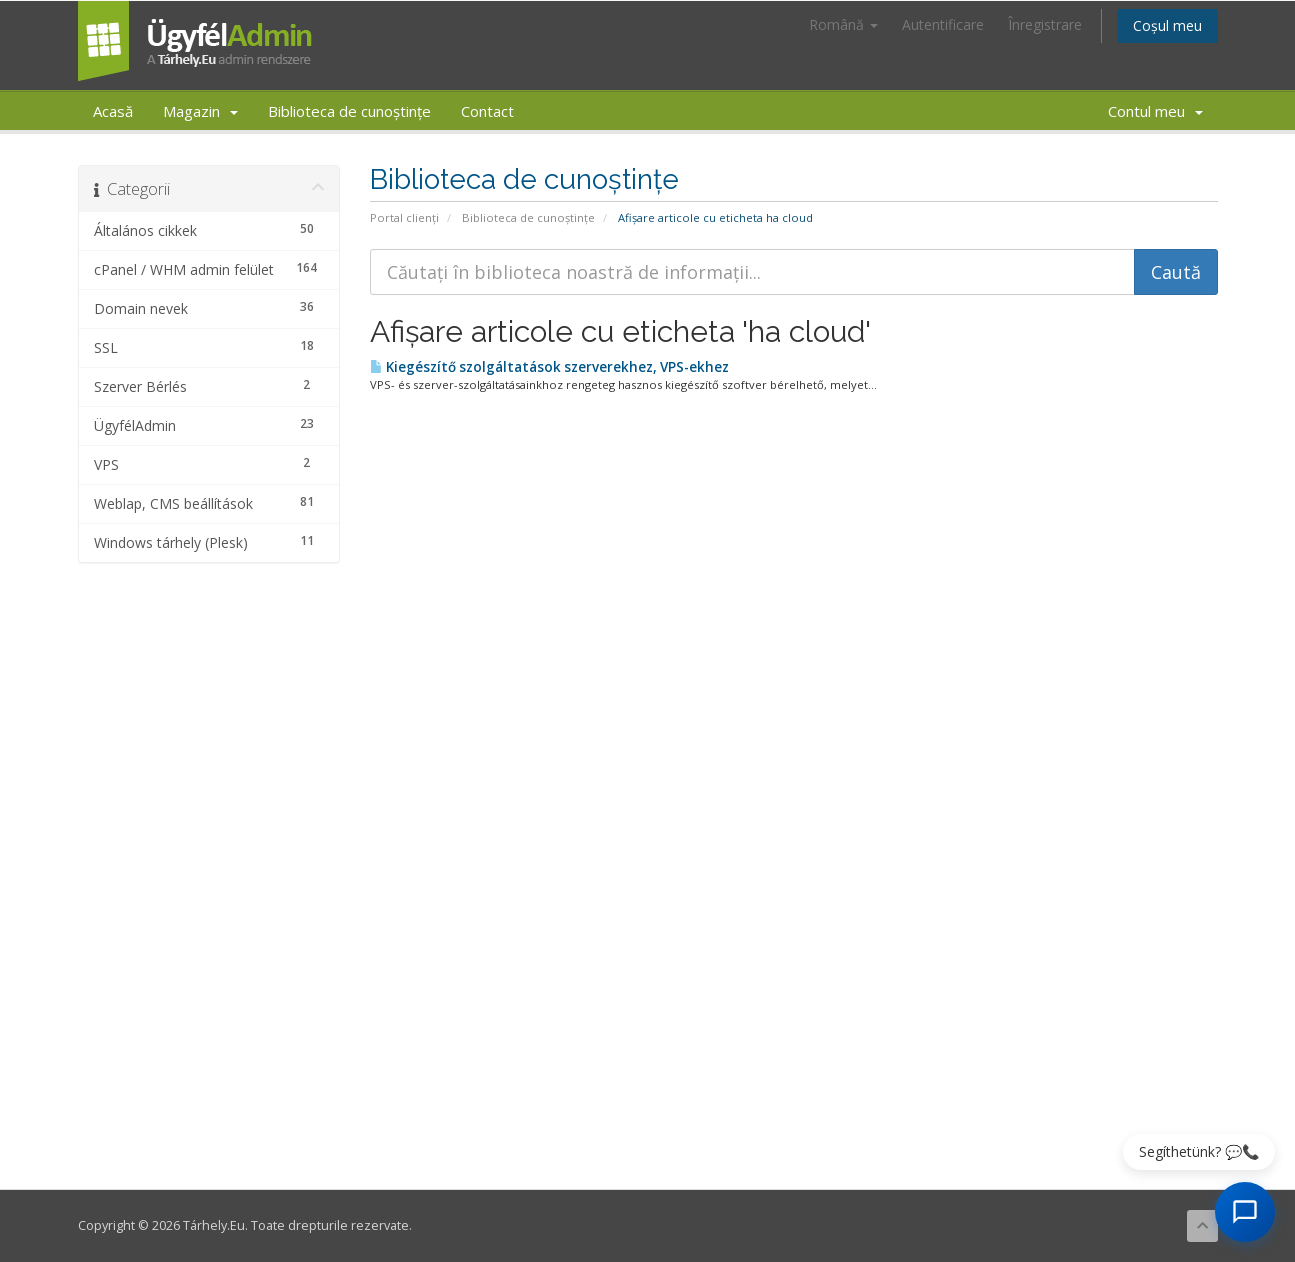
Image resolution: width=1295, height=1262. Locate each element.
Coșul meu (1167, 25)
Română (843, 24)
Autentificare (943, 24)
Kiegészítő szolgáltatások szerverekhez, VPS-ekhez (549, 367)
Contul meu (1155, 111)
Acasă (113, 111)
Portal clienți (404, 217)
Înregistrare (1045, 24)
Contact (487, 111)
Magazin (200, 111)
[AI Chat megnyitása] (1245, 1212)
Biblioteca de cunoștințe (349, 111)
